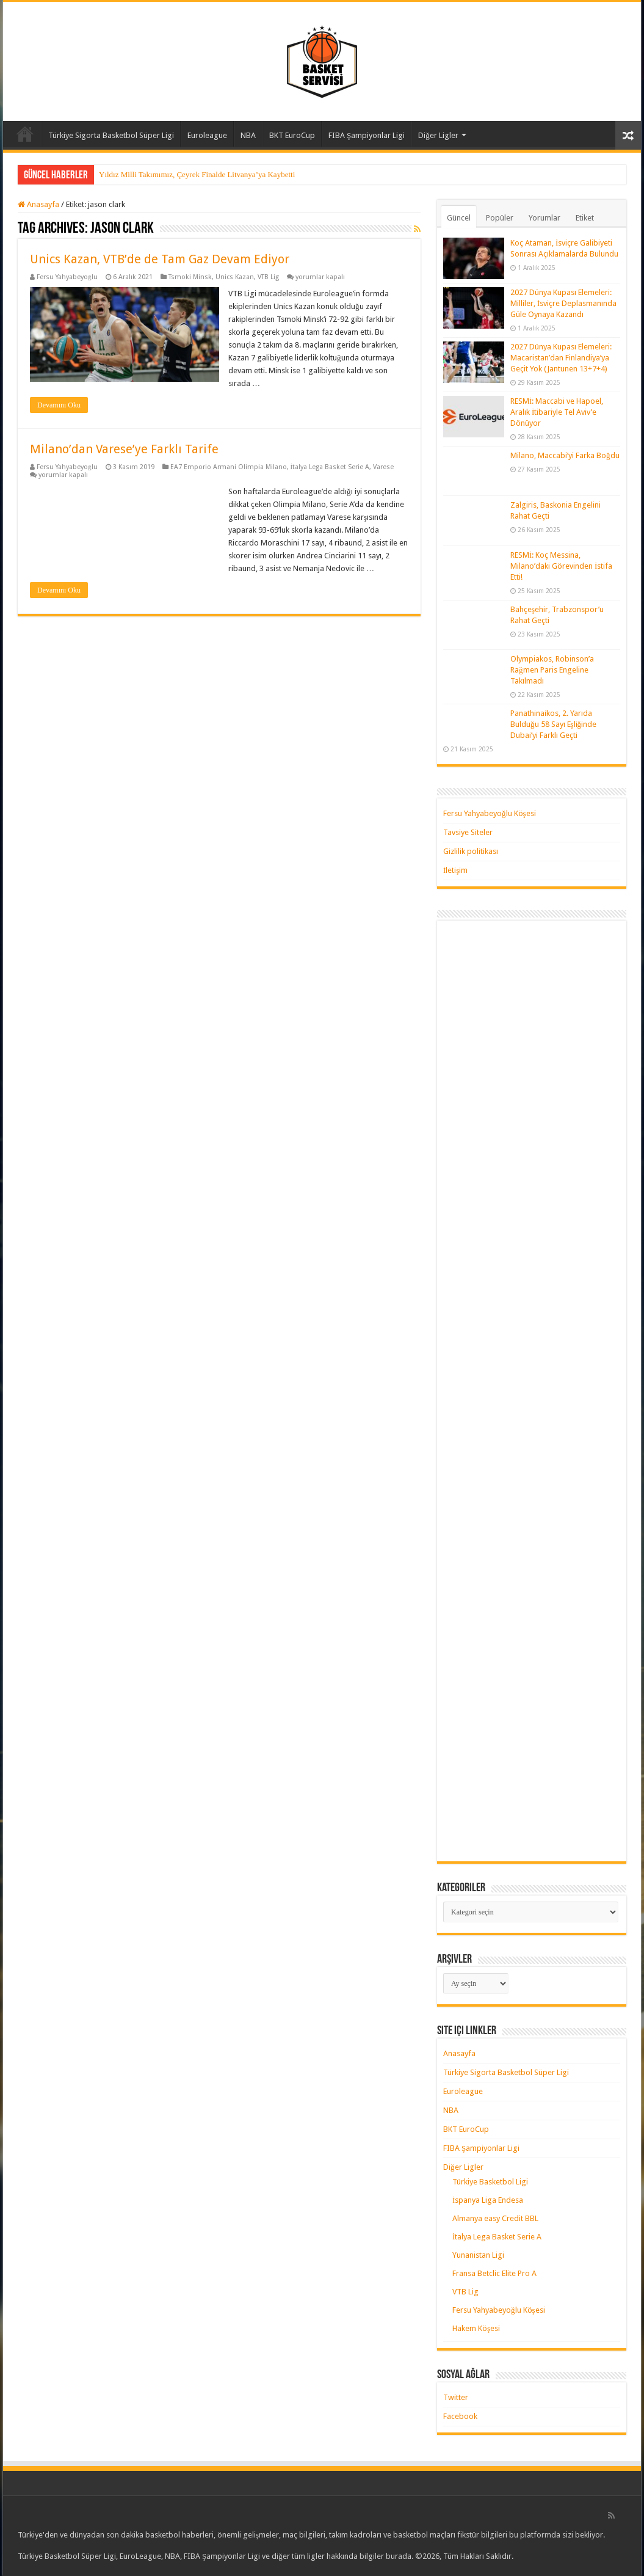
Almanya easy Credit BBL (495, 2218)
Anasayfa (25, 134)
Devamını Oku (59, 405)
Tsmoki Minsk (190, 277)
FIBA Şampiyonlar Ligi (366, 135)
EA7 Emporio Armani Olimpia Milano (228, 467)
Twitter (455, 2397)
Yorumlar (544, 217)
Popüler (499, 217)
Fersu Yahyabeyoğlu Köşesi (489, 813)
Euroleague (207, 135)
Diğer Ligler (438, 135)
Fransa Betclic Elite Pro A (494, 2273)
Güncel (459, 217)
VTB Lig (268, 277)
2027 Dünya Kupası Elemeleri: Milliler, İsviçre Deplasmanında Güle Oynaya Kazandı (563, 303)
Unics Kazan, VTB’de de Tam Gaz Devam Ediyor (159, 259)
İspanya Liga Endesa (487, 2200)
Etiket (585, 217)
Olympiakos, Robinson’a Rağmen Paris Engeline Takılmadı (552, 669)
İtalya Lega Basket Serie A (330, 467)
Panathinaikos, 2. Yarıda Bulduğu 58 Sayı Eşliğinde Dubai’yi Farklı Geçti (553, 724)
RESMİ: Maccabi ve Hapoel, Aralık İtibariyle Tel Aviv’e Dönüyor (556, 412)
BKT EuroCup (292, 135)
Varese (383, 467)
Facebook (460, 2416)
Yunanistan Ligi (478, 2255)
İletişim (455, 870)
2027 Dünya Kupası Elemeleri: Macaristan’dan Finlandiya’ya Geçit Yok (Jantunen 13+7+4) (561, 357)
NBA (248, 135)
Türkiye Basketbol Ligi (490, 2181)
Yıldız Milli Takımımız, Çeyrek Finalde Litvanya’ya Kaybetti (197, 174)
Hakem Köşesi (476, 2328)
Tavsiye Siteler (468, 832)
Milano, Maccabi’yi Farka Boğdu (565, 455)
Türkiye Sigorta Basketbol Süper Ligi (111, 135)
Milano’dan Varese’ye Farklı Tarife (124, 449)
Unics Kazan (234, 277)
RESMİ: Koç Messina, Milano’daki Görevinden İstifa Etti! (561, 566)
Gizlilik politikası (470, 851)
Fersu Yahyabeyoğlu (67, 277)
